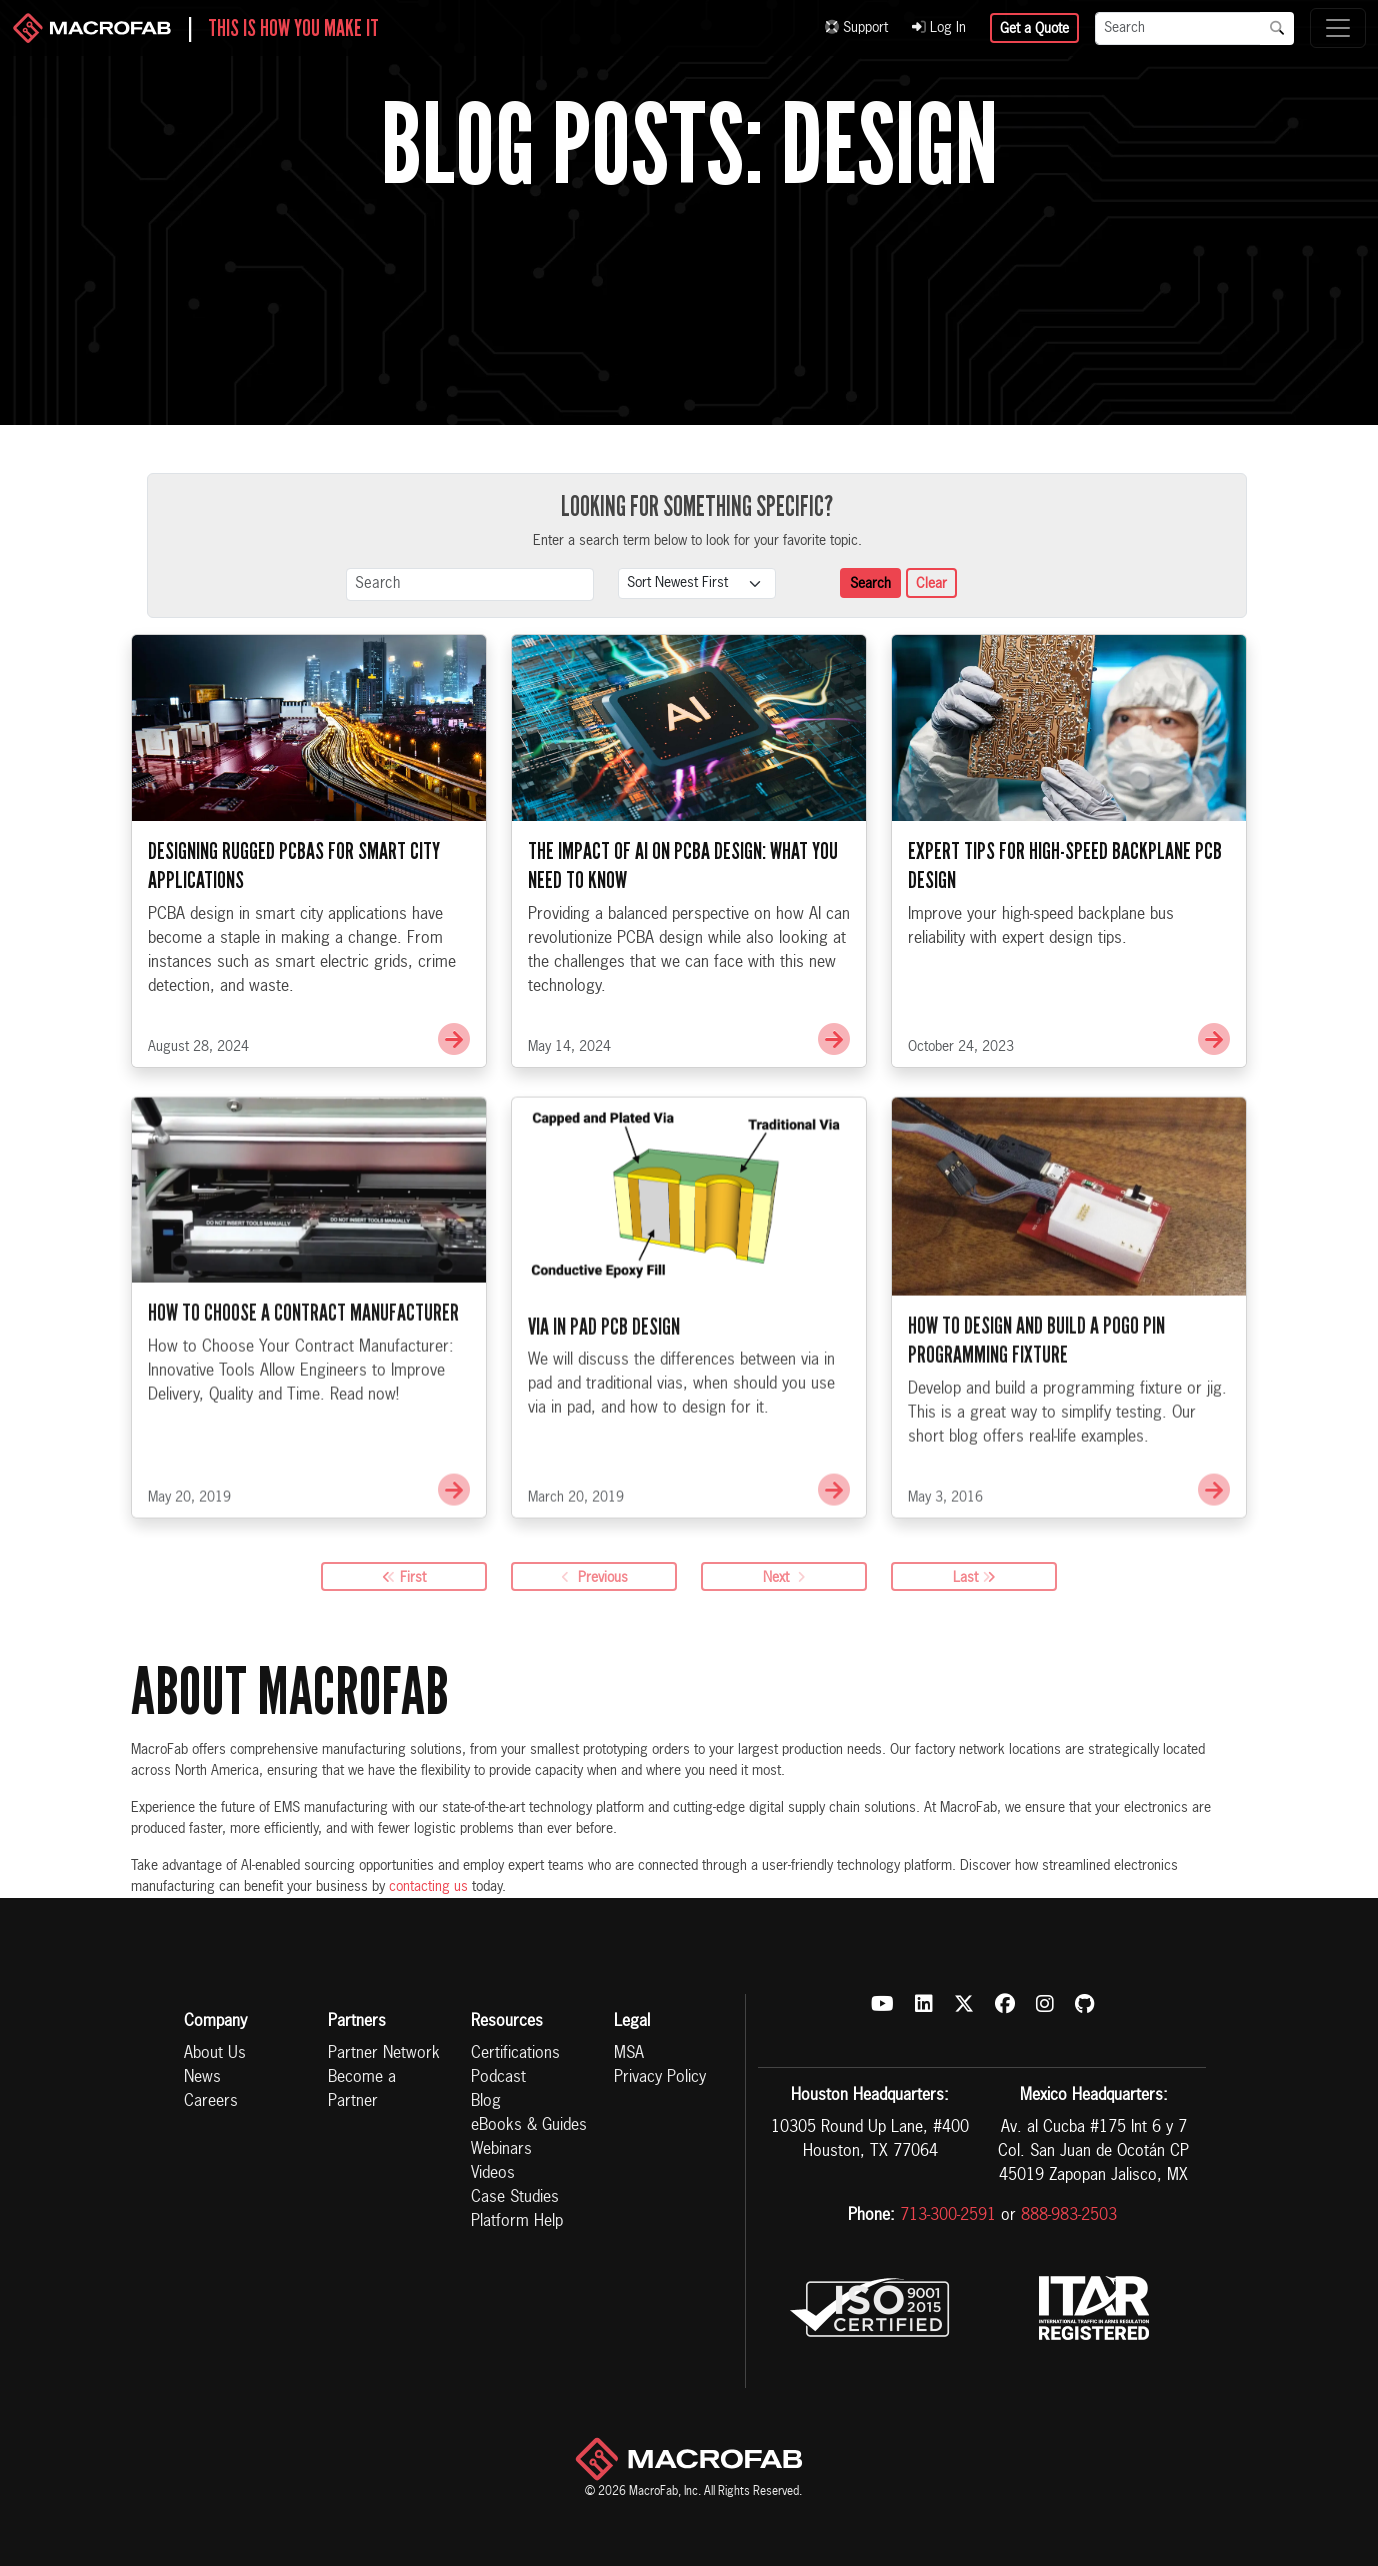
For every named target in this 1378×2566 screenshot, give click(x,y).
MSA (629, 2054)
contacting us (428, 1887)
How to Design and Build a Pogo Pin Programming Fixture (1036, 1406)
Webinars (501, 2150)
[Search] (1178, 28)
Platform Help (517, 2222)
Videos (493, 2174)
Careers (211, 2102)
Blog (486, 2102)
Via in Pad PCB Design (604, 1392)
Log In (939, 28)
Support (856, 28)
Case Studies (515, 2198)
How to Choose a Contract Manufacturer (303, 1379)
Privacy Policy (660, 2078)
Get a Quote (1034, 29)
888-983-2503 (1069, 2216)
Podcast (498, 2078)
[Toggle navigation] (1338, 28)
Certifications (515, 2054)
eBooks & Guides (529, 2126)
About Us (215, 2054)
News (202, 2078)
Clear (931, 584)
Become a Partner (362, 2090)
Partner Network (384, 2054)
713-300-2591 (948, 2216)
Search (870, 584)
